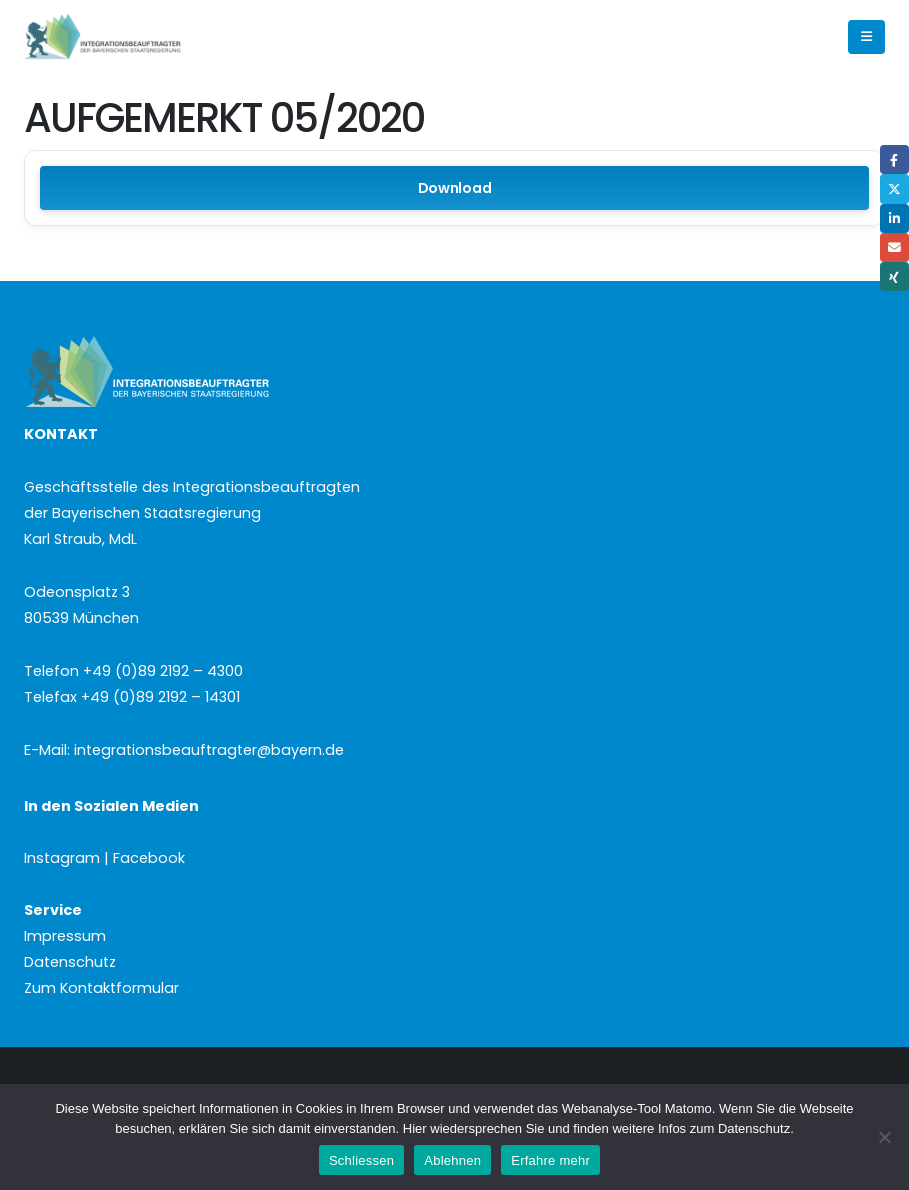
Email (894, 247)
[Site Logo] (136, 37)
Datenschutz (70, 962)
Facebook (894, 159)
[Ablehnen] (884, 1137)
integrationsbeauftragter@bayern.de (209, 750)
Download (455, 188)
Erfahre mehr (550, 1160)
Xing (894, 276)
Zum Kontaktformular (101, 988)
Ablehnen (452, 1160)
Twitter (894, 188)
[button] (866, 37)
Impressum (65, 936)
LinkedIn (894, 218)
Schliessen (361, 1160)
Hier (415, 1128)
